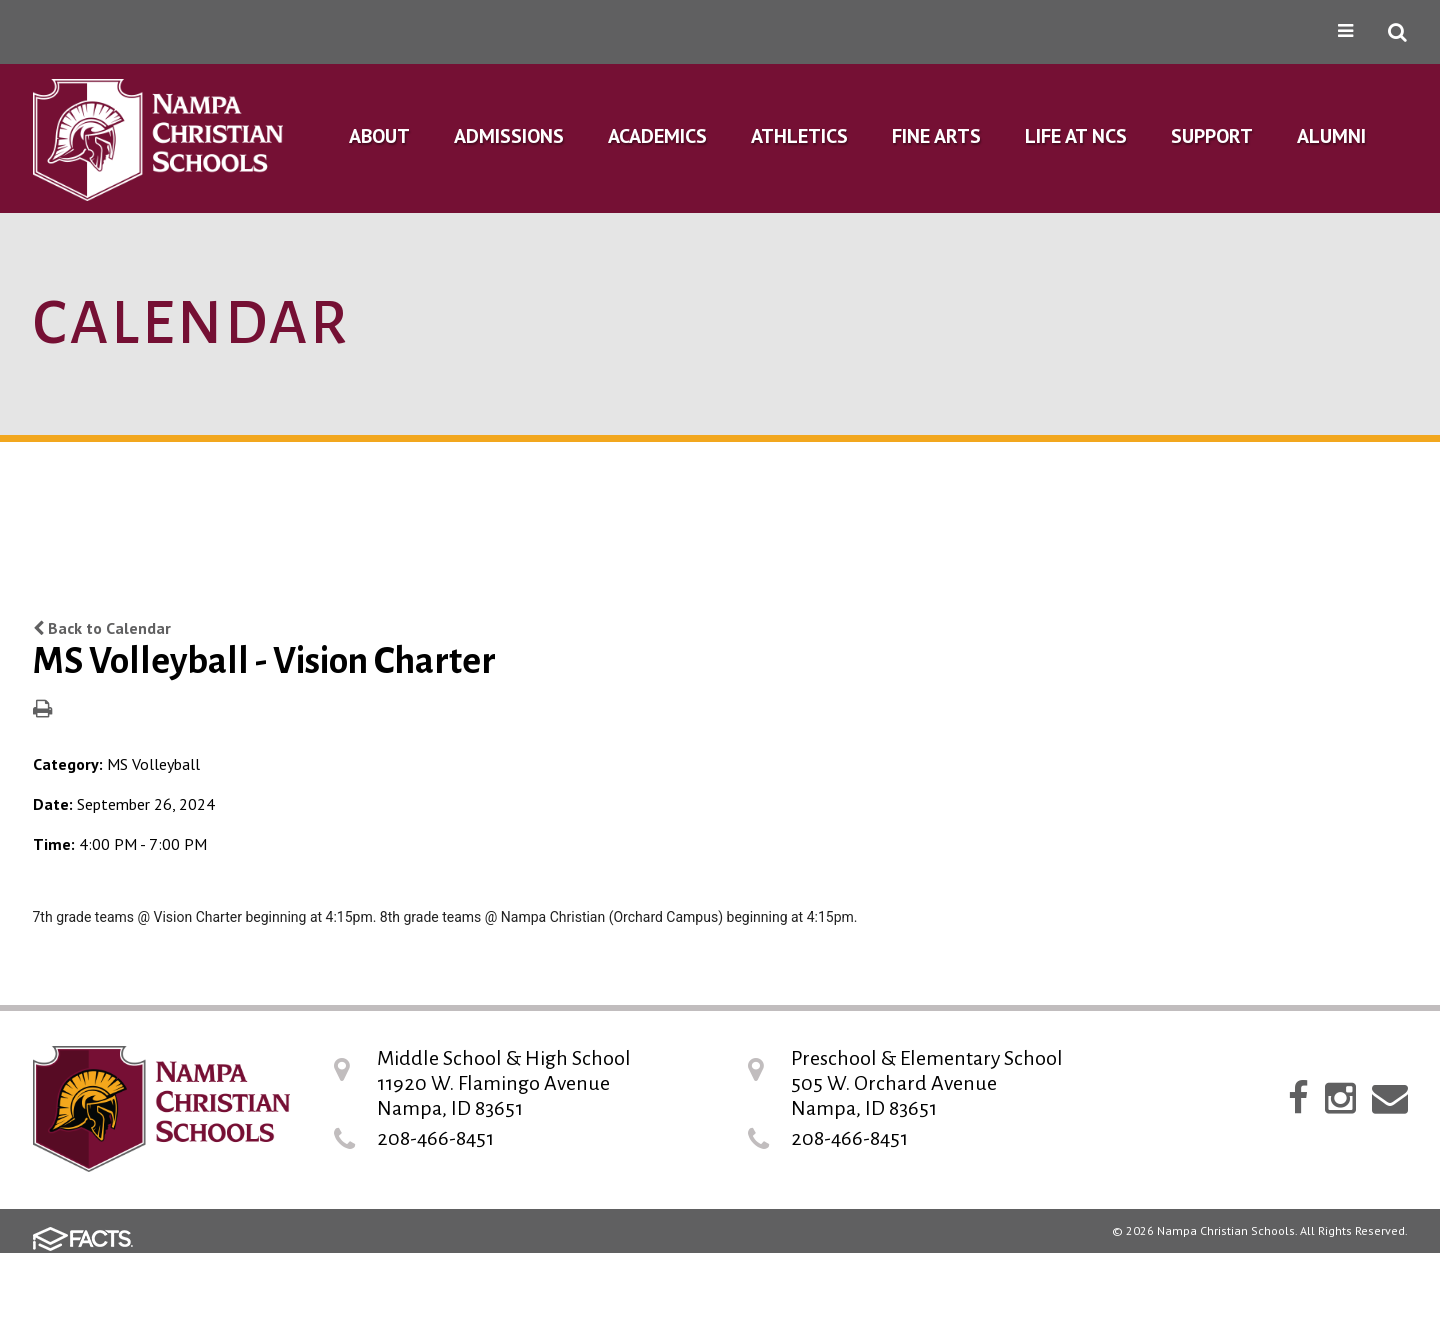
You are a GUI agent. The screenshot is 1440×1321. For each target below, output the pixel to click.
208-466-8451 (435, 1138)
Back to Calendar (102, 628)
